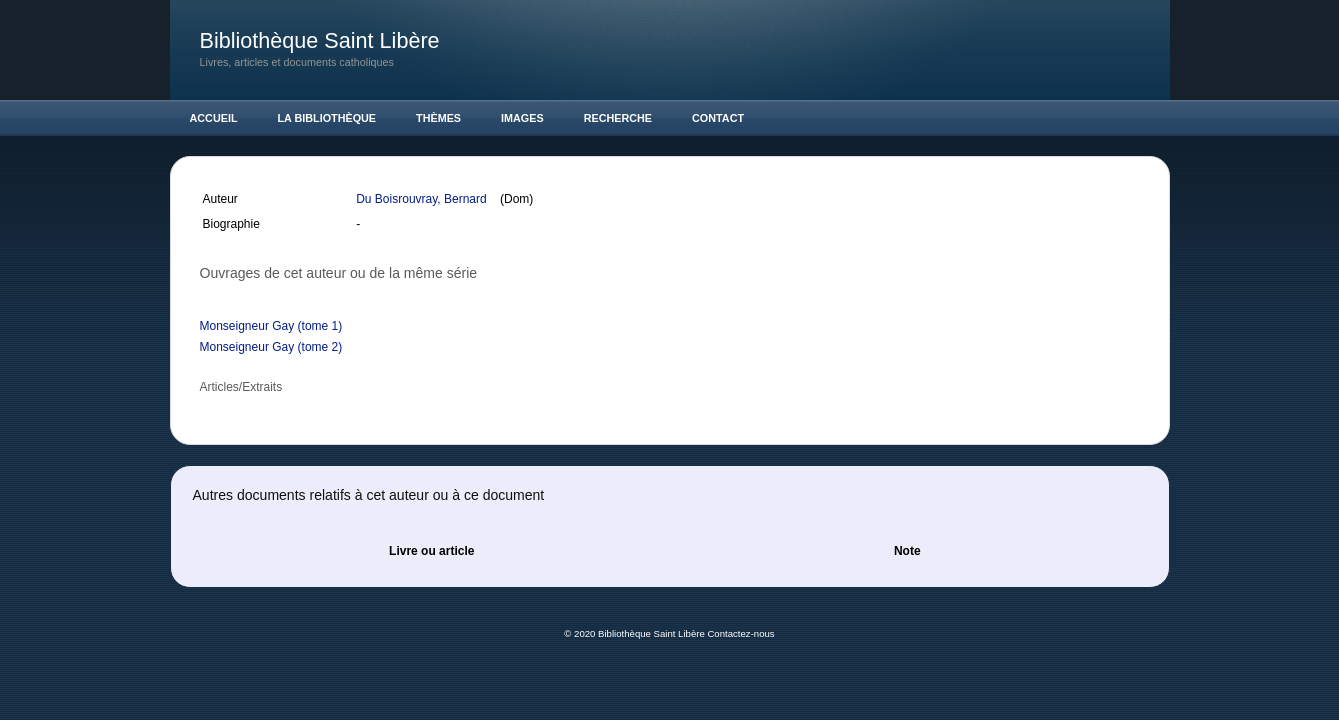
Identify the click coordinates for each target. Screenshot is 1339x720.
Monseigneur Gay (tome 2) (271, 347)
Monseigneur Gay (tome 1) (271, 326)
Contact (718, 118)
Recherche (618, 118)
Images (522, 118)
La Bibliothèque (327, 118)
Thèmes (438, 118)
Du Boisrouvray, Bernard (423, 199)
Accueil (214, 118)
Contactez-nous (740, 633)
